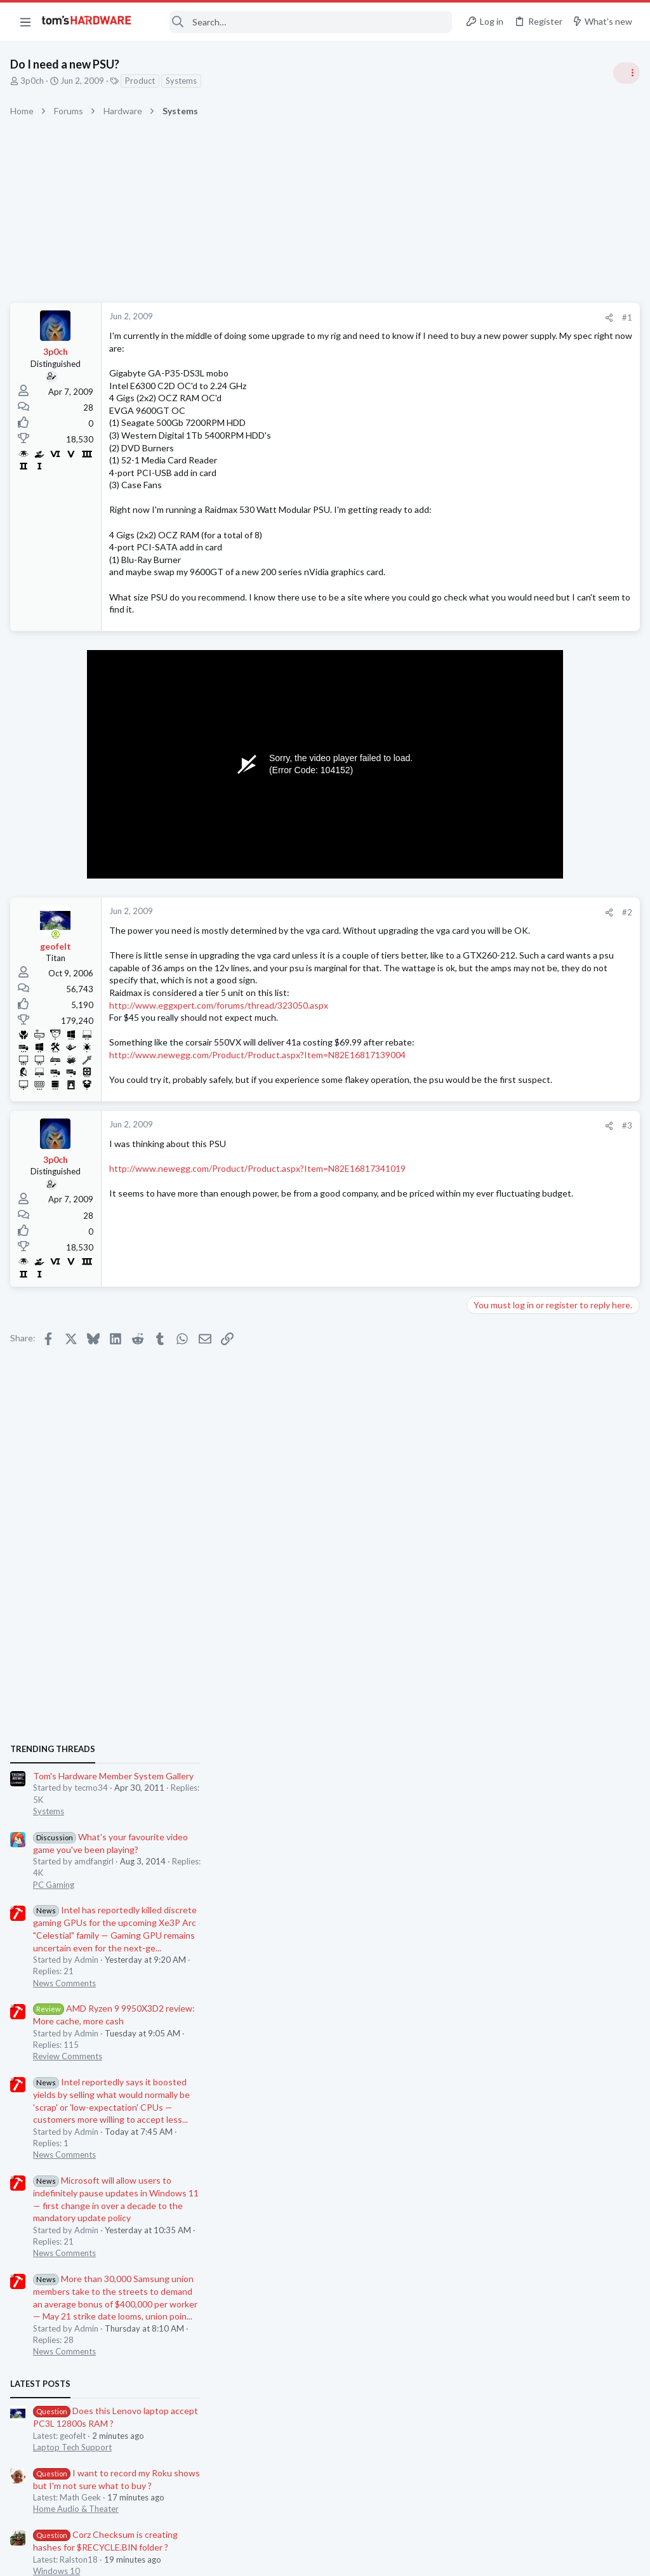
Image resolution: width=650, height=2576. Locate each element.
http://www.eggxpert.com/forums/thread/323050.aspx (221, 1042)
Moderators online (493, 1804)
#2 (421, 924)
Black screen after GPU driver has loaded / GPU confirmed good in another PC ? (548, 1736)
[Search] (300, 22)
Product (142, 81)
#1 (421, 317)
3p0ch (34, 81)
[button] (25, 21)
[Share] (403, 318)
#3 (421, 1175)
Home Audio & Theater (512, 1450)
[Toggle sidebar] (624, 73)
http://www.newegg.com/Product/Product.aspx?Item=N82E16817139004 (260, 1092)
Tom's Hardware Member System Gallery (550, 717)
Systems (183, 81)
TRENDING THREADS (489, 690)
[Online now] (58, 946)
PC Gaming (490, 825)
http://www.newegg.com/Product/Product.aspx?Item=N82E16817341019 (260, 1217)
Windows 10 (493, 1512)
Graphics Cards (498, 1574)
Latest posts (477, 1325)
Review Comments (504, 997)
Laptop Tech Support (509, 1388)
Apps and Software (505, 1697)
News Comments (501, 924)
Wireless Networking (508, 1635)
